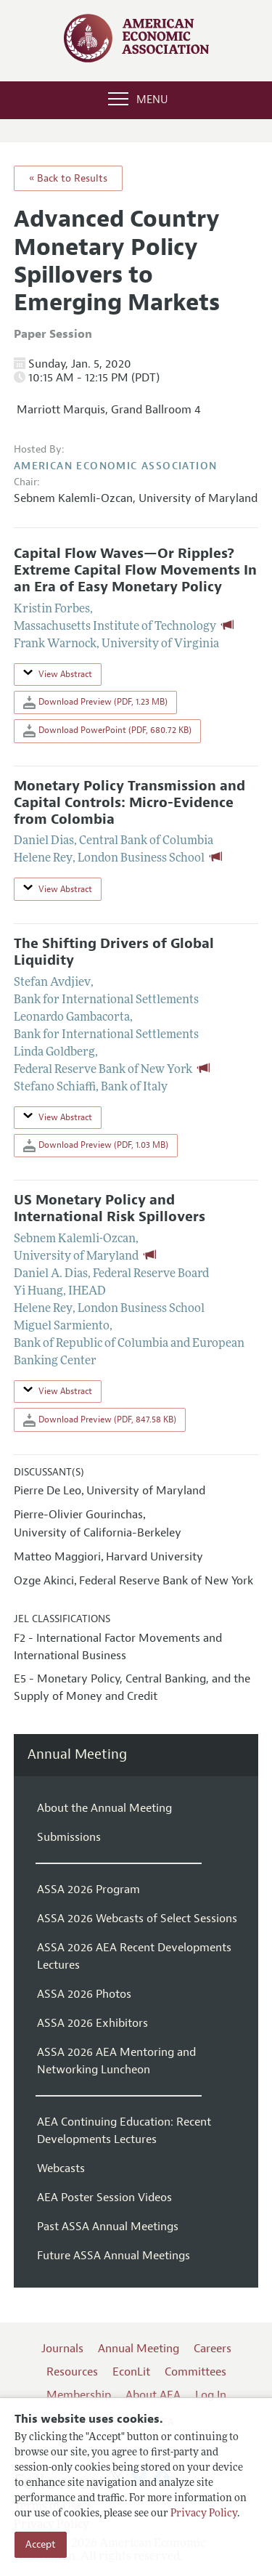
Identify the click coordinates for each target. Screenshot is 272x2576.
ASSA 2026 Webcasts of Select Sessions (137, 1918)
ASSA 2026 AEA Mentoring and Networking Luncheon (116, 2061)
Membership (78, 2395)
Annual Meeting (77, 1755)
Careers (212, 2348)
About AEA (153, 2395)
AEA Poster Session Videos (104, 2197)
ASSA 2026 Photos (84, 1994)
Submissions (69, 1837)
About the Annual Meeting (104, 1808)
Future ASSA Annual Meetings (113, 2255)
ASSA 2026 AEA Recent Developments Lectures (134, 1956)
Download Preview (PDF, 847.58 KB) (99, 1420)
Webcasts (61, 2168)
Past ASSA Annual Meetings (107, 2226)
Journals (62, 2348)
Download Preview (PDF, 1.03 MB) (95, 1145)
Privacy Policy (203, 2513)
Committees (195, 2372)
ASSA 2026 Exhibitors (92, 2023)
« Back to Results (68, 178)
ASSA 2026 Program (88, 1889)
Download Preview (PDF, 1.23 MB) (95, 702)
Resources (72, 2372)
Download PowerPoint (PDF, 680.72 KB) (107, 730)
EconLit (131, 2372)
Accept (40, 2544)
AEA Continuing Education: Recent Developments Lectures (124, 2131)
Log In (210, 2395)
